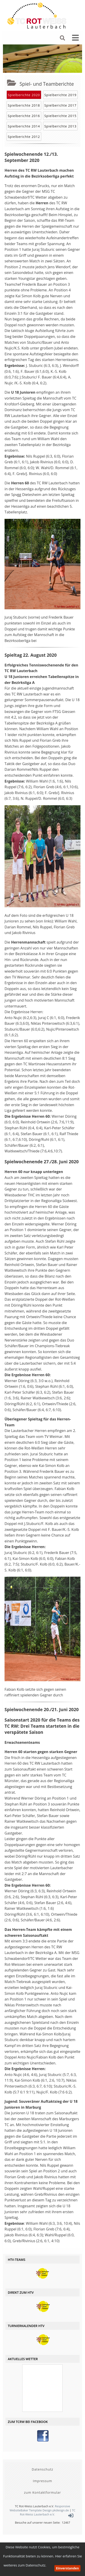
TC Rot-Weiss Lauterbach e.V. (47, 2512)
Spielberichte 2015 (60, 116)
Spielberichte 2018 (24, 105)
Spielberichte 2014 (24, 126)
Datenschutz (42, 2469)
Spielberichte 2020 (24, 95)
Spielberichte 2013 (60, 126)
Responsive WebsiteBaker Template (40, 2508)
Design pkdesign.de (56, 2510)
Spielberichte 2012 (24, 136)
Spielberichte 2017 (60, 105)
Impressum (42, 2481)
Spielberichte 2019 (60, 95)
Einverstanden (67, 2568)
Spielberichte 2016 (24, 116)
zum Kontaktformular (42, 2492)
